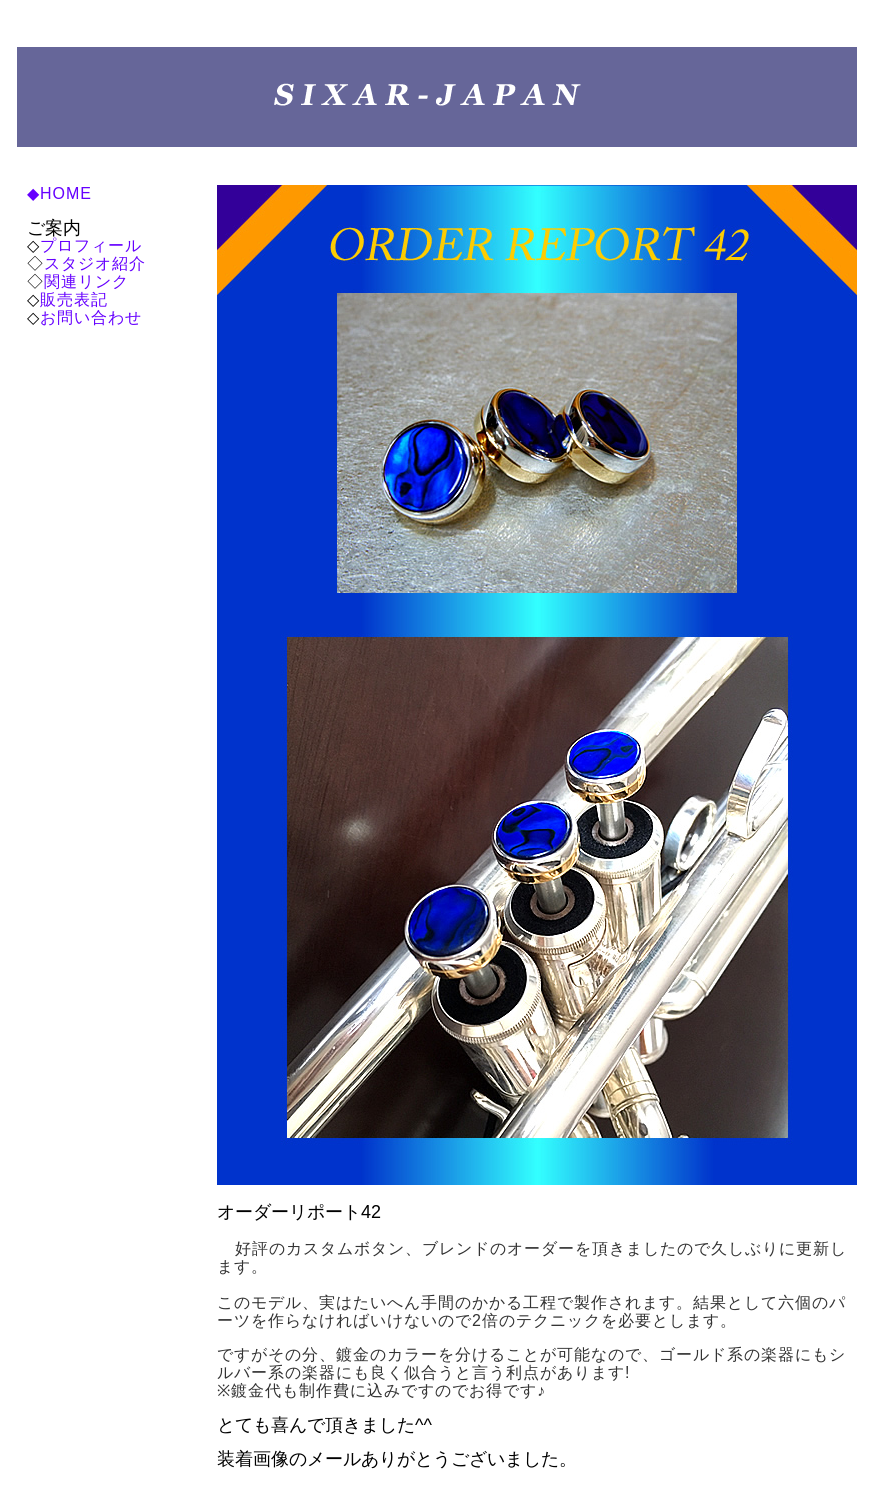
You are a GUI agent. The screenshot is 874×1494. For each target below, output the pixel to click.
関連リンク (86, 281)
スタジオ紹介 (95, 263)
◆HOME (59, 193)
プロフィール (91, 245)
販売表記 (74, 299)
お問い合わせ (91, 317)
